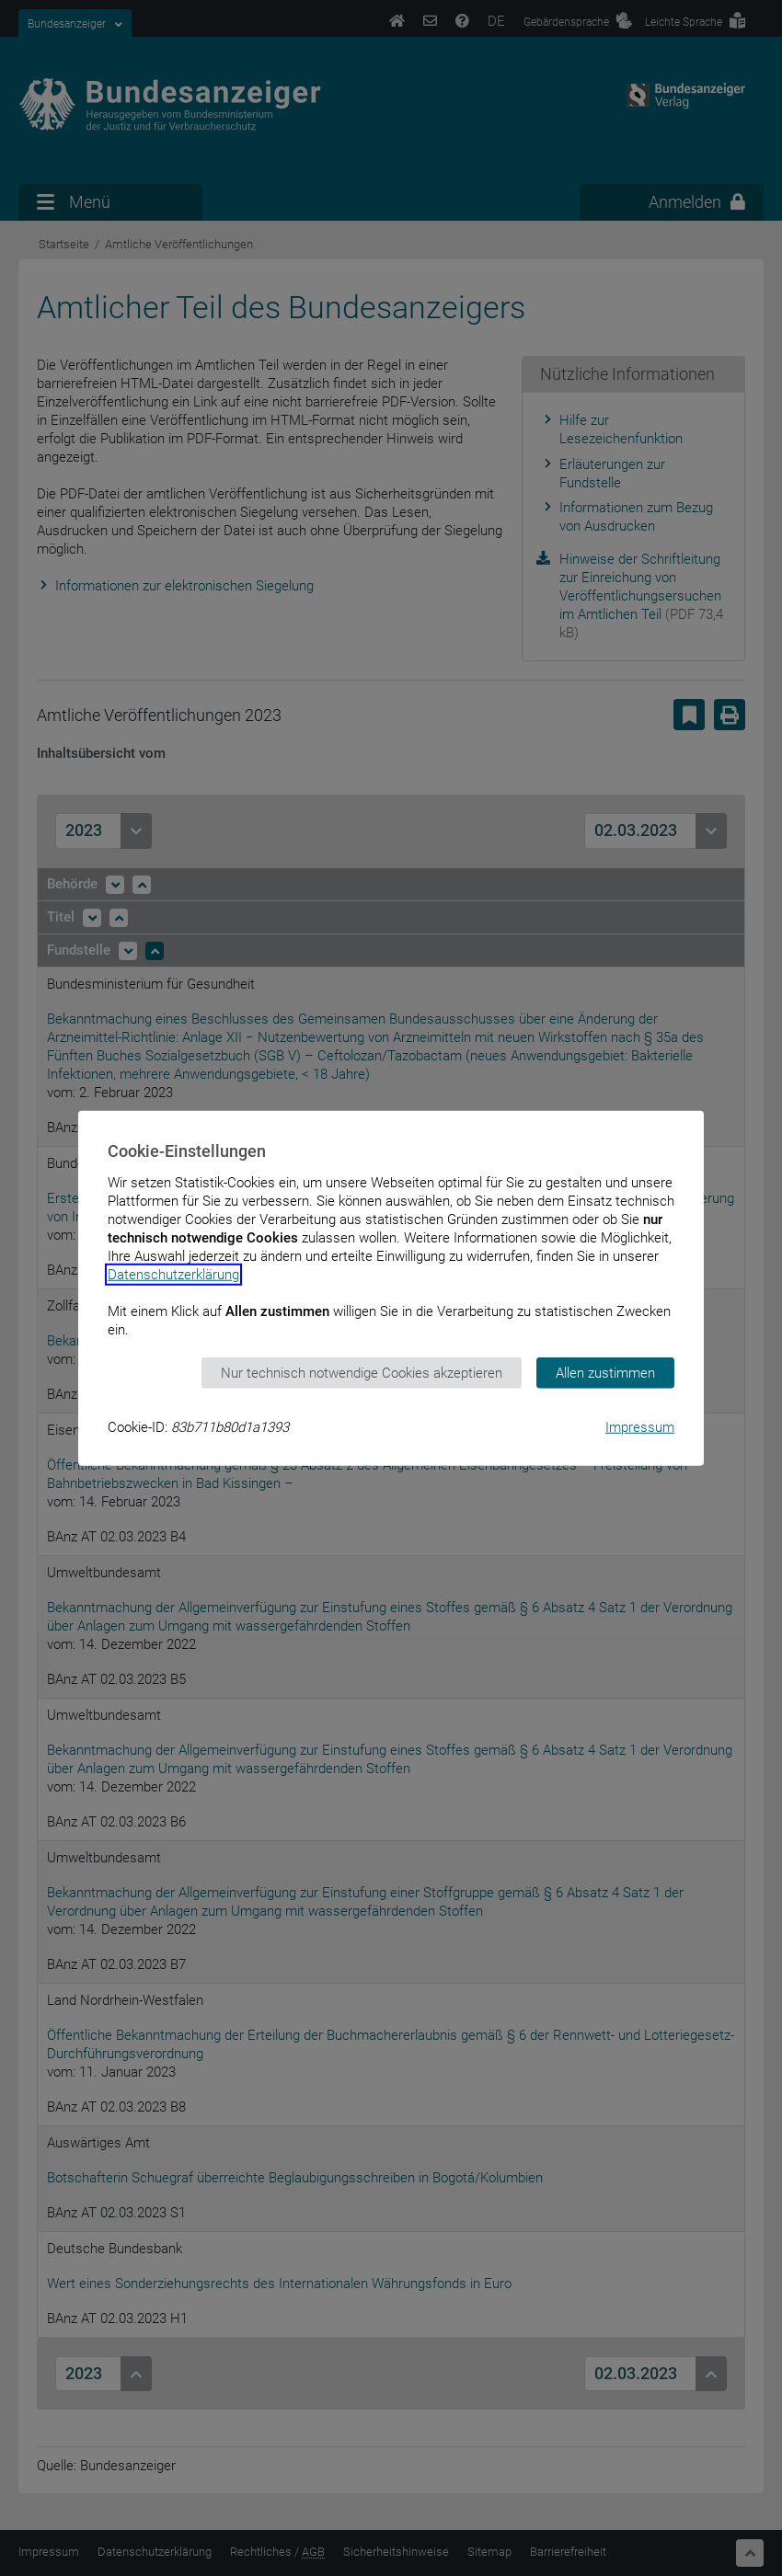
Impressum (639, 1427)
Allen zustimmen (605, 1372)
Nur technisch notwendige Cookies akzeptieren (361, 1372)
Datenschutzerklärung (173, 1273)
